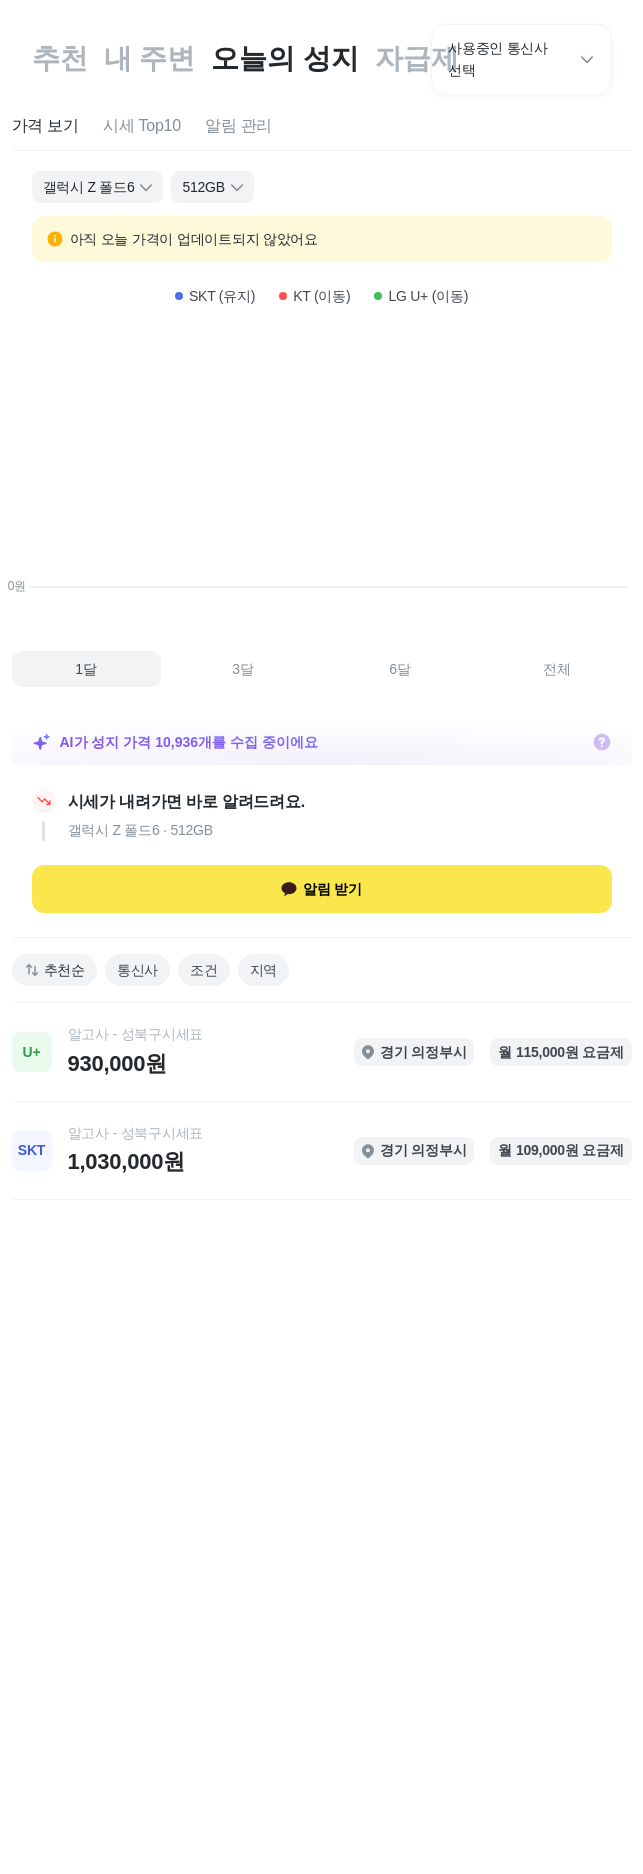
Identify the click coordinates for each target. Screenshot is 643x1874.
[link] (322, 1052)
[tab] (45, 126)
